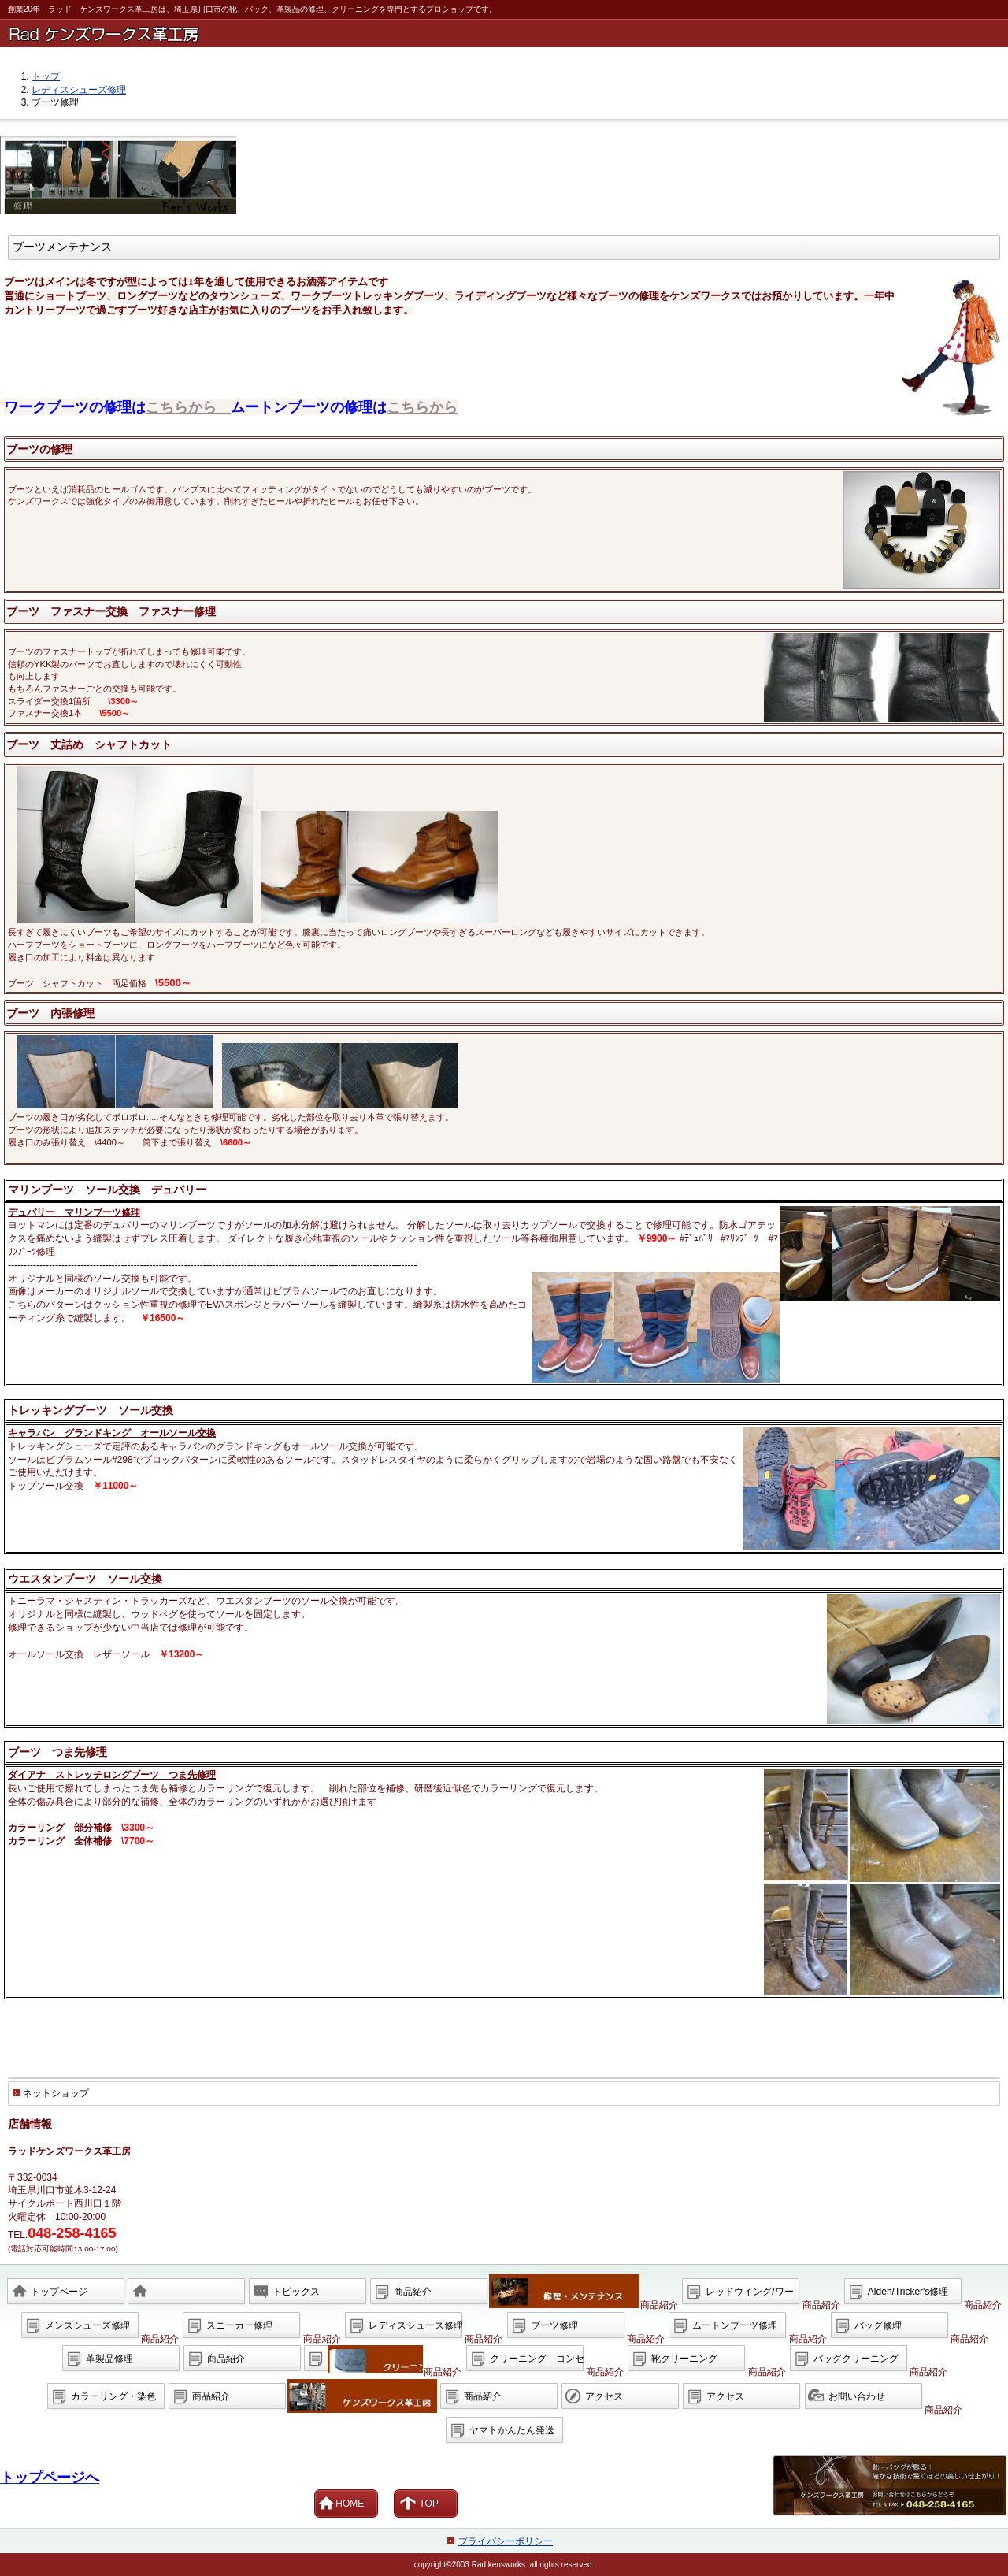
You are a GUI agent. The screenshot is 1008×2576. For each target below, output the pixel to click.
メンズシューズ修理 (87, 2325)
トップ (46, 76)
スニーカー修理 (239, 2325)
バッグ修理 (878, 2325)
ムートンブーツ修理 (734, 2325)
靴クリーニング (684, 2358)
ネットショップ (56, 2093)
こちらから (188, 407)
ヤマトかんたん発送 (511, 2430)
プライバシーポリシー (505, 2541)
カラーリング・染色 (113, 2396)
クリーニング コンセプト (537, 2363)
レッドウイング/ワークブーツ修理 (749, 2296)
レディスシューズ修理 (79, 89)
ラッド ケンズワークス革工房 (507, 33)
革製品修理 (109, 2358)
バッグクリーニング (856, 2358)
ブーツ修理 (554, 2325)
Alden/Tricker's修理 (908, 2291)
